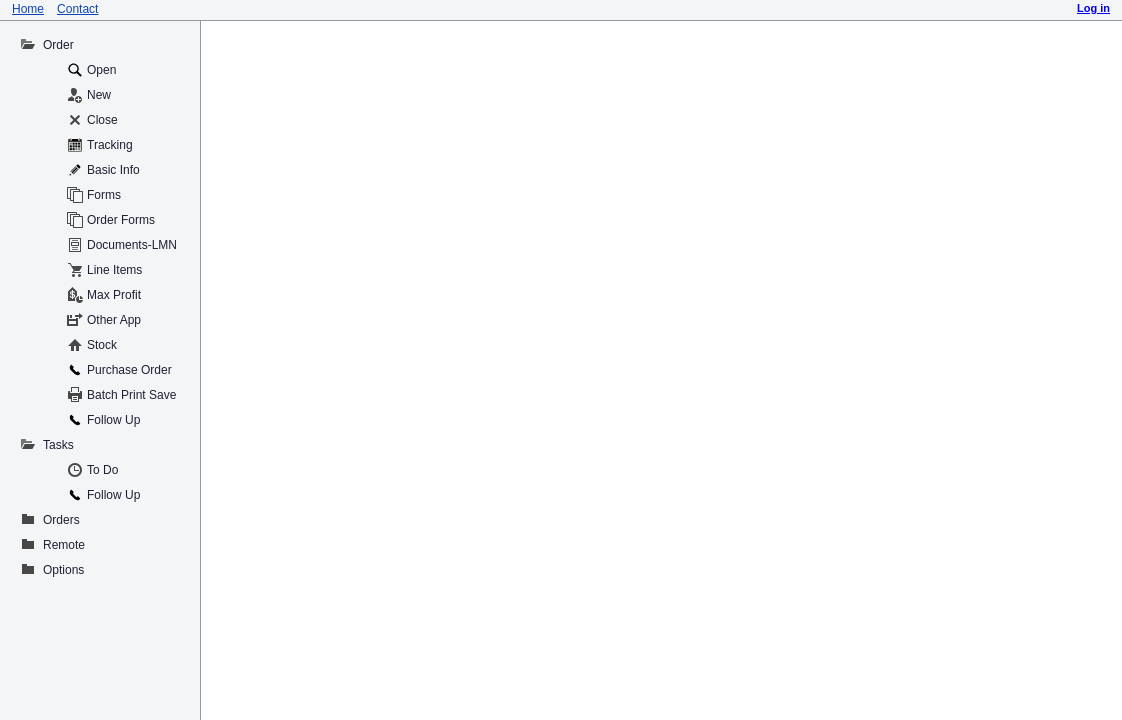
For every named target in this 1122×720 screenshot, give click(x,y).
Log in (1093, 8)
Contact (77, 9)
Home (28, 9)
